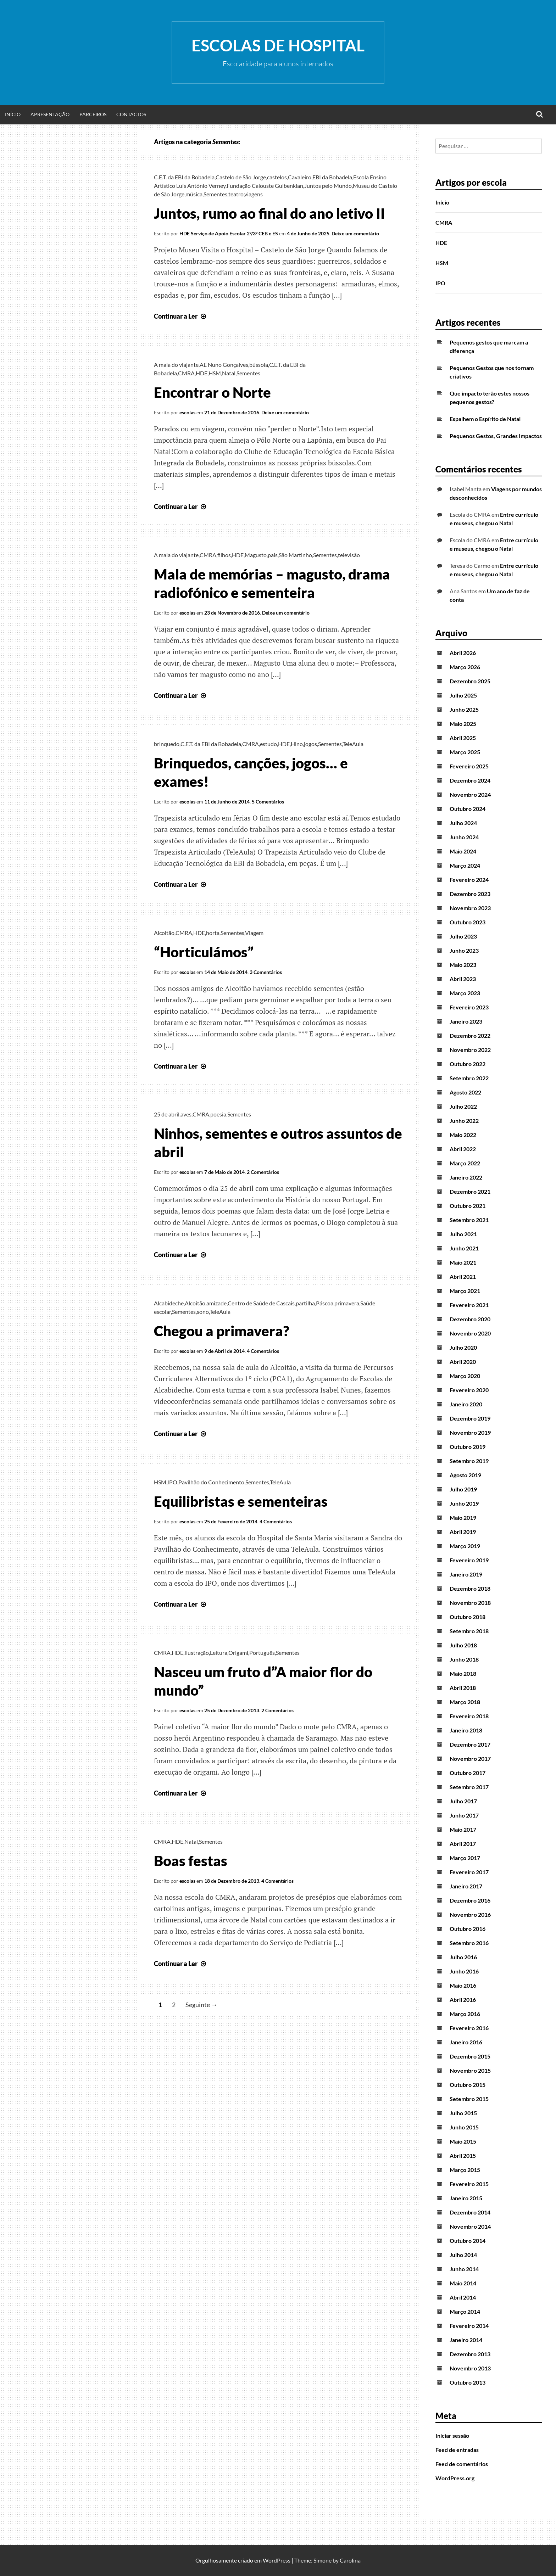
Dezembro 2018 (470, 1588)
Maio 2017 (463, 1829)
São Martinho (295, 554)
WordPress (276, 2560)
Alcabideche (169, 1303)
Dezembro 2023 (470, 893)
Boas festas (190, 1860)
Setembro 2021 (469, 1219)
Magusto (256, 554)
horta (212, 932)
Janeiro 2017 (466, 1886)
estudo (268, 743)
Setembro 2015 (469, 2098)
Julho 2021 (463, 1234)
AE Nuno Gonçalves (224, 364)
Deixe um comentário (355, 233)
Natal (228, 373)
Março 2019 (465, 1545)
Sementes (215, 194)
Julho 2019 (463, 1489)
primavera (346, 1303)
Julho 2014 (463, 2254)
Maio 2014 (463, 2283)
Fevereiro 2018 (469, 1716)
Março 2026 (465, 666)
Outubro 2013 (467, 2382)
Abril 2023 (463, 978)
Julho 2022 (463, 1106)
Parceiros (92, 114)
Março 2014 (465, 2311)
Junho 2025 (464, 709)
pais (273, 554)
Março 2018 (465, 1701)
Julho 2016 (463, 1957)
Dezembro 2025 (470, 681)
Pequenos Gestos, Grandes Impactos (496, 435)
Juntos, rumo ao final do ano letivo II (269, 213)
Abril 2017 (463, 1843)
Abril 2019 (463, 1531)
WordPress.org (454, 2478)
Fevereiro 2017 (469, 1872)
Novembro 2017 (470, 1758)
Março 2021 (465, 1290)
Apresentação (50, 114)
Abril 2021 (463, 1276)
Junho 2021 (464, 1248)
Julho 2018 (463, 1645)
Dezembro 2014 (470, 2212)
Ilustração (196, 1652)
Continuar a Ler (181, 316)
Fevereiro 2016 (469, 2028)
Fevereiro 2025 (469, 766)
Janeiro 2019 (466, 1574)
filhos (224, 554)
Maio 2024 (463, 851)
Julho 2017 (463, 1801)
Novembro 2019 (470, 1432)
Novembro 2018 (470, 1602)
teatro (236, 194)
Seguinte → (201, 2005)
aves (185, 1114)
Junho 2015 (464, 2127)
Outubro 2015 (467, 2084)
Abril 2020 (463, 1361)
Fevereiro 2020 (469, 1390)
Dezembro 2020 (470, 1319)
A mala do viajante (176, 364)
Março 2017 (465, 1857)
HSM (214, 373)
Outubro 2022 (467, 1063)
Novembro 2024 (470, 794)
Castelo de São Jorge (241, 177)
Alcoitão (164, 932)
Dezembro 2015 (470, 2056)
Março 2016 (465, 2013)
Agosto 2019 (465, 1475)
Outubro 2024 (467, 808)
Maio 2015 (463, 2141)
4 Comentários (263, 1351)
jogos (310, 743)
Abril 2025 (463, 737)
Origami (238, 1652)
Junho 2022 (464, 1120)
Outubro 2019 (467, 1446)
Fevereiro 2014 (469, 2325)
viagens (253, 194)
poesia (218, 1114)
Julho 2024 (463, 822)
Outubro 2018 (467, 1616)
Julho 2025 (463, 695)
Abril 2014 (463, 2297)
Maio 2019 (463, 1517)
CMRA (186, 373)
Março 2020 (465, 1375)
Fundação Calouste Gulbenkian (265, 185)
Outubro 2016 (467, 1928)
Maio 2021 (463, 1262)
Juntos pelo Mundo (328, 185)
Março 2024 (465, 865)
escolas (187, 412)
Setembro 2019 (469, 1460)
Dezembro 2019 (470, 1418)
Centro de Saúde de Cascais (261, 1303)
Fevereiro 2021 (469, 1304)
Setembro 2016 (469, 1942)
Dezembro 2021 (470, 1191)
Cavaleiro (299, 177)
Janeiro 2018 (466, 1730)
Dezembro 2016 (470, 1900)
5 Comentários (268, 802)
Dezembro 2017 (470, 1744)
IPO (172, 1482)
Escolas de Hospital (278, 45)
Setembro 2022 (469, 1078)
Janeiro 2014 (466, 2339)
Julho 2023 (463, 936)
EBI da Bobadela (332, 177)
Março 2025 (465, 752)
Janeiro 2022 (466, 1177)
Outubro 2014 (467, 2240)
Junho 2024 (464, 837)
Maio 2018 (463, 1673)
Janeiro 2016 (466, 2042)
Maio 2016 (463, 1985)
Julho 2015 (463, 2113)
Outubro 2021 (467, 1205)
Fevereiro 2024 (469, 879)
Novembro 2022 (470, 1049)
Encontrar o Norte (212, 392)
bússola (258, 364)
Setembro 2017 (469, 1786)
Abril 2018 (463, 1687)
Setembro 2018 (469, 1631)
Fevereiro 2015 (469, 2183)
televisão (349, 554)
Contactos (131, 114)
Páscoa (324, 1303)
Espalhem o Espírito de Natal (485, 418)
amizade (216, 1303)
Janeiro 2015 (466, 2198)
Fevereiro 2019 (469, 1560)
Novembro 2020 (470, 1333)
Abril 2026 (463, 652)
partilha (305, 1303)
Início (13, 114)
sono (203, 1311)
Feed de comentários (461, 2463)
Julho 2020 (463, 1347)
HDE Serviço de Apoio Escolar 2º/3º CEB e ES (228, 233)
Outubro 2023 (467, 922)
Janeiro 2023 (466, 1021)
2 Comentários (263, 1172)
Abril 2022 (463, 1149)
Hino (297, 743)
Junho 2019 (464, 1503)
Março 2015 (465, 2169)
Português (262, 1652)
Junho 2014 (464, 2269)
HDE (201, 373)
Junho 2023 (464, 950)
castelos (277, 177)
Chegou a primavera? (221, 1330)
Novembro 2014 (470, 2226)
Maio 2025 (463, 723)
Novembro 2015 (470, 2070)
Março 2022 (465, 1163)
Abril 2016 (463, 1999)
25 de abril (166, 1114)
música (193, 194)
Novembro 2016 (470, 1914)
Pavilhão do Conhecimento (211, 1482)
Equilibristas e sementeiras (241, 1501)
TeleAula (353, 743)
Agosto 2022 (465, 1092)
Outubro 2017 (467, 1772)
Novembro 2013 (470, 2368)
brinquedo (166, 743)
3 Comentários (266, 972)
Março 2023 (465, 993)
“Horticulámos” (204, 952)
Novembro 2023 (470, 908)
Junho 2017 (464, 1815)
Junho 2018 (464, 1659)
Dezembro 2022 (470, 1035)
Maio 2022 (463, 1134)
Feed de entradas (457, 2449)
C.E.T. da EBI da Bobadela (184, 177)
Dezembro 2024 (470, 780)
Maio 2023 (463, 964)
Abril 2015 (463, 2155)
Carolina (350, 2560)
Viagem (254, 932)
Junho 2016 (464, 1971)
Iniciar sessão (452, 2435)
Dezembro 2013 (470, 2354)
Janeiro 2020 (466, 1404)
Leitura (218, 1652)
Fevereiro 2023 (469, 1007)
